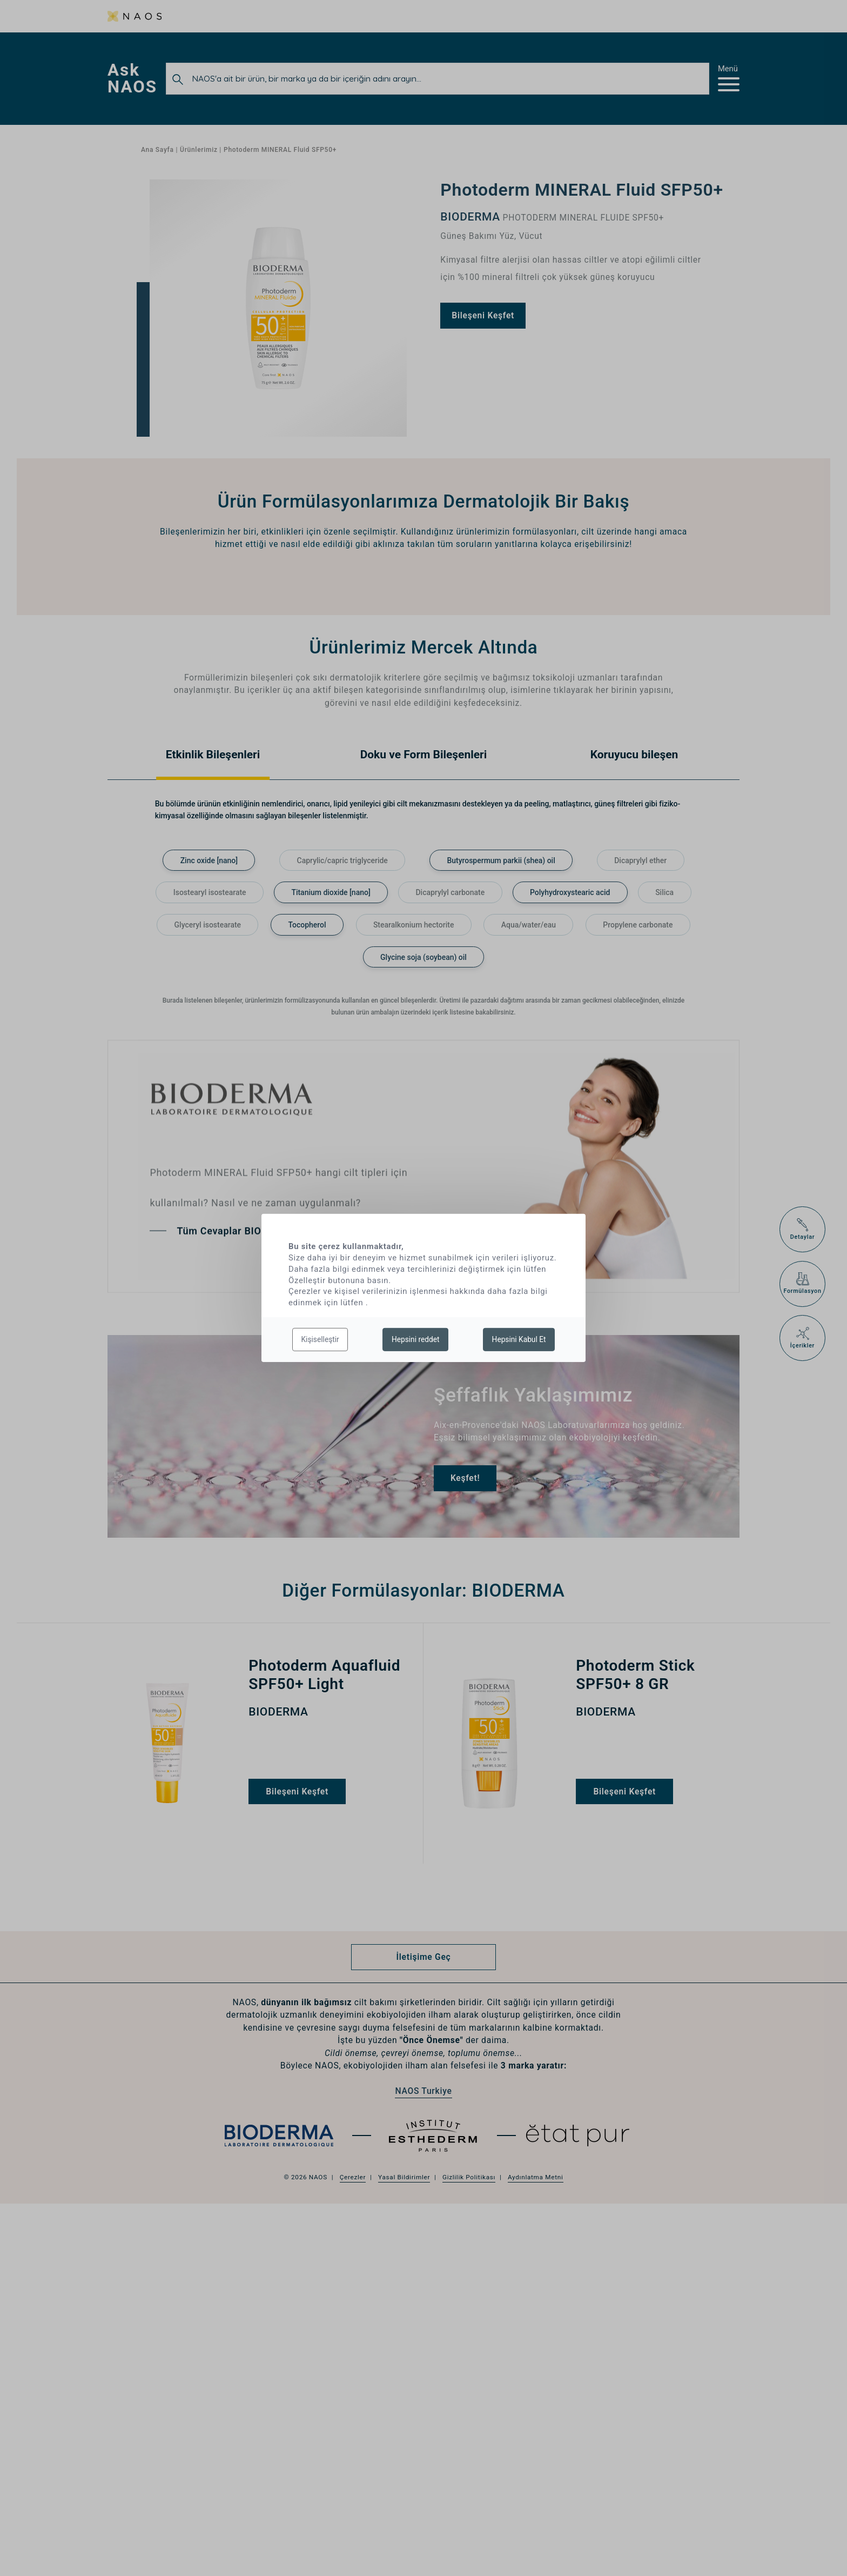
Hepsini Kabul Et (519, 1339)
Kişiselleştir (320, 1339)
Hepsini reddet (416, 1339)
